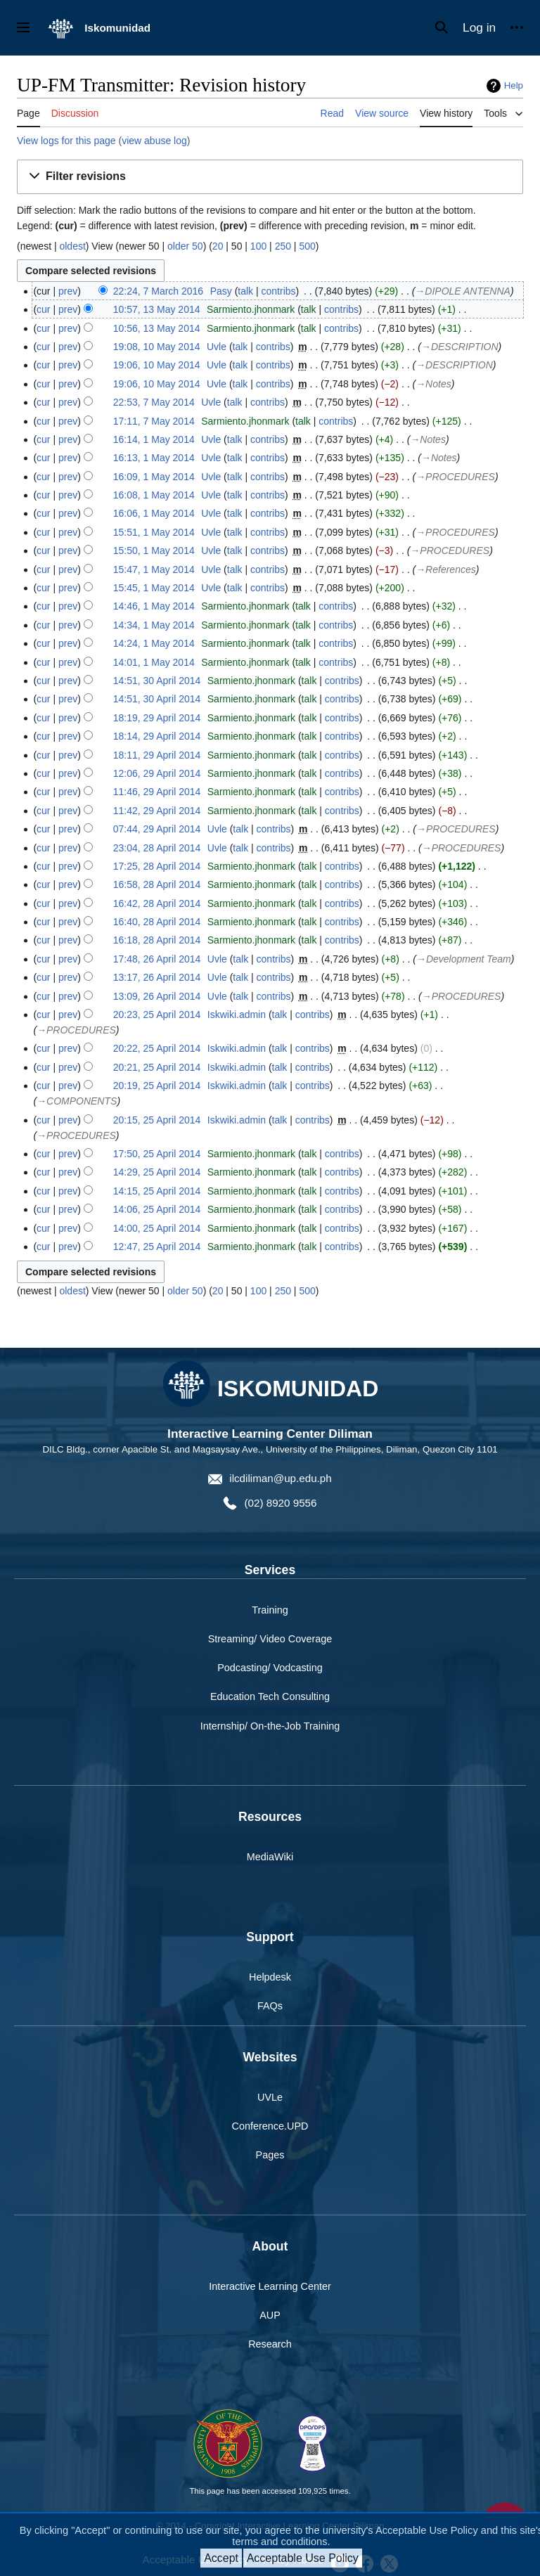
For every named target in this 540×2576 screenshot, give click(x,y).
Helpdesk (270, 1977)
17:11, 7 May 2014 (154, 421)
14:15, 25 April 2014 (157, 1191)
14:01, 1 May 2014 (154, 662)
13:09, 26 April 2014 (157, 996)
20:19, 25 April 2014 (157, 1085)
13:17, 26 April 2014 (157, 977)
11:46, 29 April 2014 (157, 791)
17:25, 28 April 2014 (157, 866)
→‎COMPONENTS (77, 1101)
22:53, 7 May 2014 (154, 402)
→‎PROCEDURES (455, 476)
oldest (72, 246)
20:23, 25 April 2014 (157, 1014)
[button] (270, 177)
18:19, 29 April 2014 (157, 717)
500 (307, 246)
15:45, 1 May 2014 (154, 587)
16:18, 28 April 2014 (157, 940)
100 (258, 246)
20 (218, 246)
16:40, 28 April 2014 (157, 921)
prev (67, 291)
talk (245, 291)
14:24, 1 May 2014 (154, 643)
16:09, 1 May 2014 (154, 476)
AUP (270, 2315)
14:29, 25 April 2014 (157, 1172)
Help (513, 85)
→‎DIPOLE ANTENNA (462, 291)
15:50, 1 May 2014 (154, 550)
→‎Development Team (463, 959)
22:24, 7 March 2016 (158, 291)
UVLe (270, 2097)
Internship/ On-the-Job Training (270, 1726)
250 (283, 246)
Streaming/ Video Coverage (270, 1638)
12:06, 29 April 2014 (157, 773)
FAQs (270, 2005)
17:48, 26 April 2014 (157, 959)
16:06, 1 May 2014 (154, 513)
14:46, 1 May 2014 (154, 606)
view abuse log (154, 140)
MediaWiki (270, 1856)
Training (270, 1610)
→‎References (446, 569)
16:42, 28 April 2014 (157, 903)
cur (43, 309)
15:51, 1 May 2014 (154, 532)
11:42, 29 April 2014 (157, 810)
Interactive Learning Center (270, 2286)
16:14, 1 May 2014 (154, 439)
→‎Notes (433, 383)
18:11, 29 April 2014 (157, 755)
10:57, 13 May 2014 (156, 309)
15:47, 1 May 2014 (154, 569)
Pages (270, 2154)
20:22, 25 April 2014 (157, 1048)
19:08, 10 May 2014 (156, 346)
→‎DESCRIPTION (460, 346)
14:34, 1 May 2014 (154, 625)
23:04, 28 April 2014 (157, 848)
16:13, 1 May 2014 (154, 457)
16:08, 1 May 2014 (154, 495)
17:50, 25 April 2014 (157, 1153)
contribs (279, 291)
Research (270, 2344)
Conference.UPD (270, 2126)
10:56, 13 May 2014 (156, 328)
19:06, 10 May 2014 (156, 365)
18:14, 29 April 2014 (157, 736)
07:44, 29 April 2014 (157, 829)
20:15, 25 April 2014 (157, 1120)
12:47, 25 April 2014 (157, 1246)
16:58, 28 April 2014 (157, 884)
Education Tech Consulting (270, 1696)
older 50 (185, 246)
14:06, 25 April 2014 (157, 1209)
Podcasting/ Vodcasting (270, 1667)
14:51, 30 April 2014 (157, 680)
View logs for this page (66, 140)
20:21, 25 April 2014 (157, 1067)
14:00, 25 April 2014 (157, 1228)
